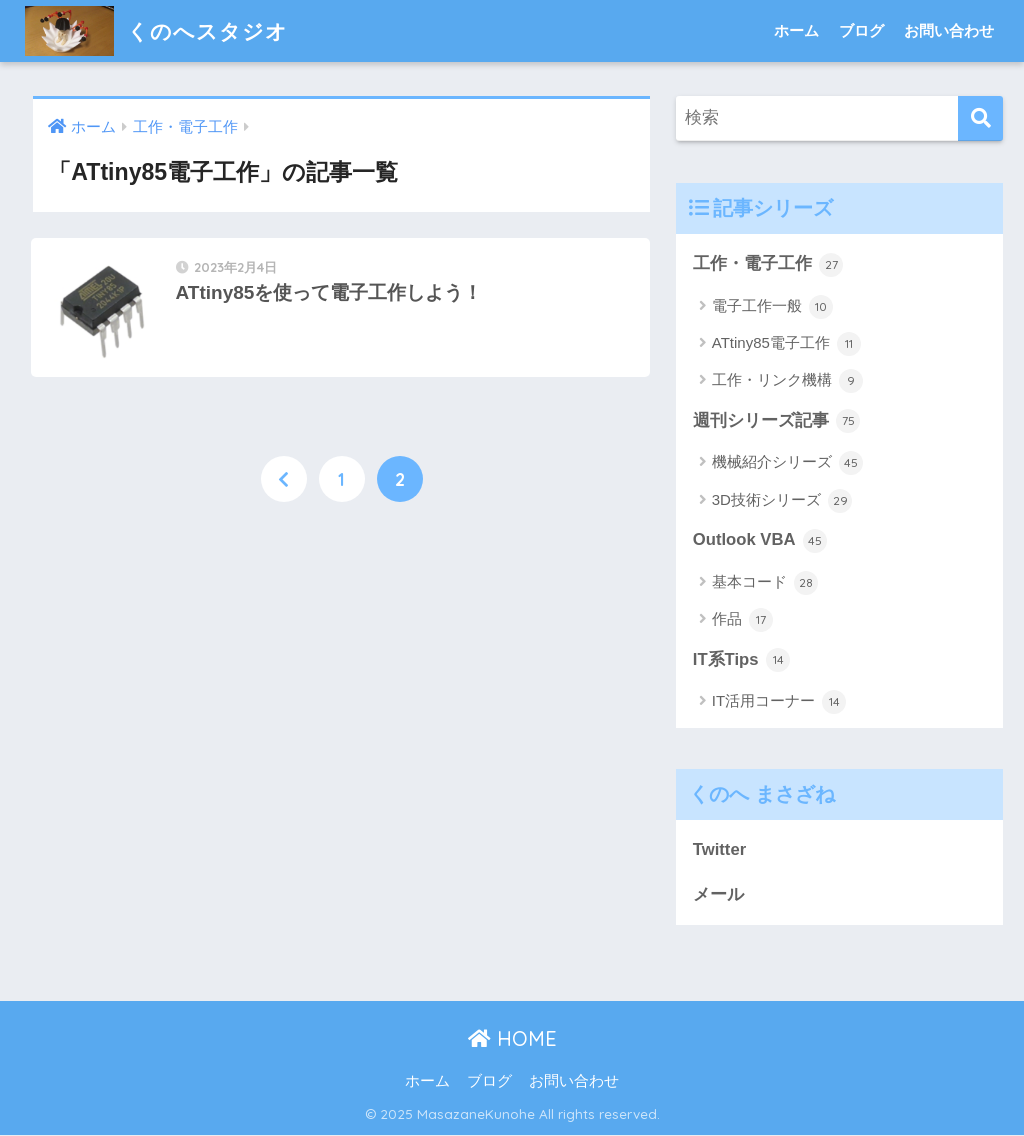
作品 (742, 621)
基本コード (765, 583)
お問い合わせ (949, 30)
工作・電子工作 (768, 265)
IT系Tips (742, 661)
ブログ (861, 30)
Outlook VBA (760, 541)
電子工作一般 (772, 307)
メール (718, 895)
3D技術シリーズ (782, 501)
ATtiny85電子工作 (786, 344)
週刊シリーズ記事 (777, 422)
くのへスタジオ (163, 30)
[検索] (980, 118)
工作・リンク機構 (787, 382)
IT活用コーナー (779, 703)
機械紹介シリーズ (787, 464)
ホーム (796, 30)
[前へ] (284, 481)
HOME (512, 1040)
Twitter (720, 850)
